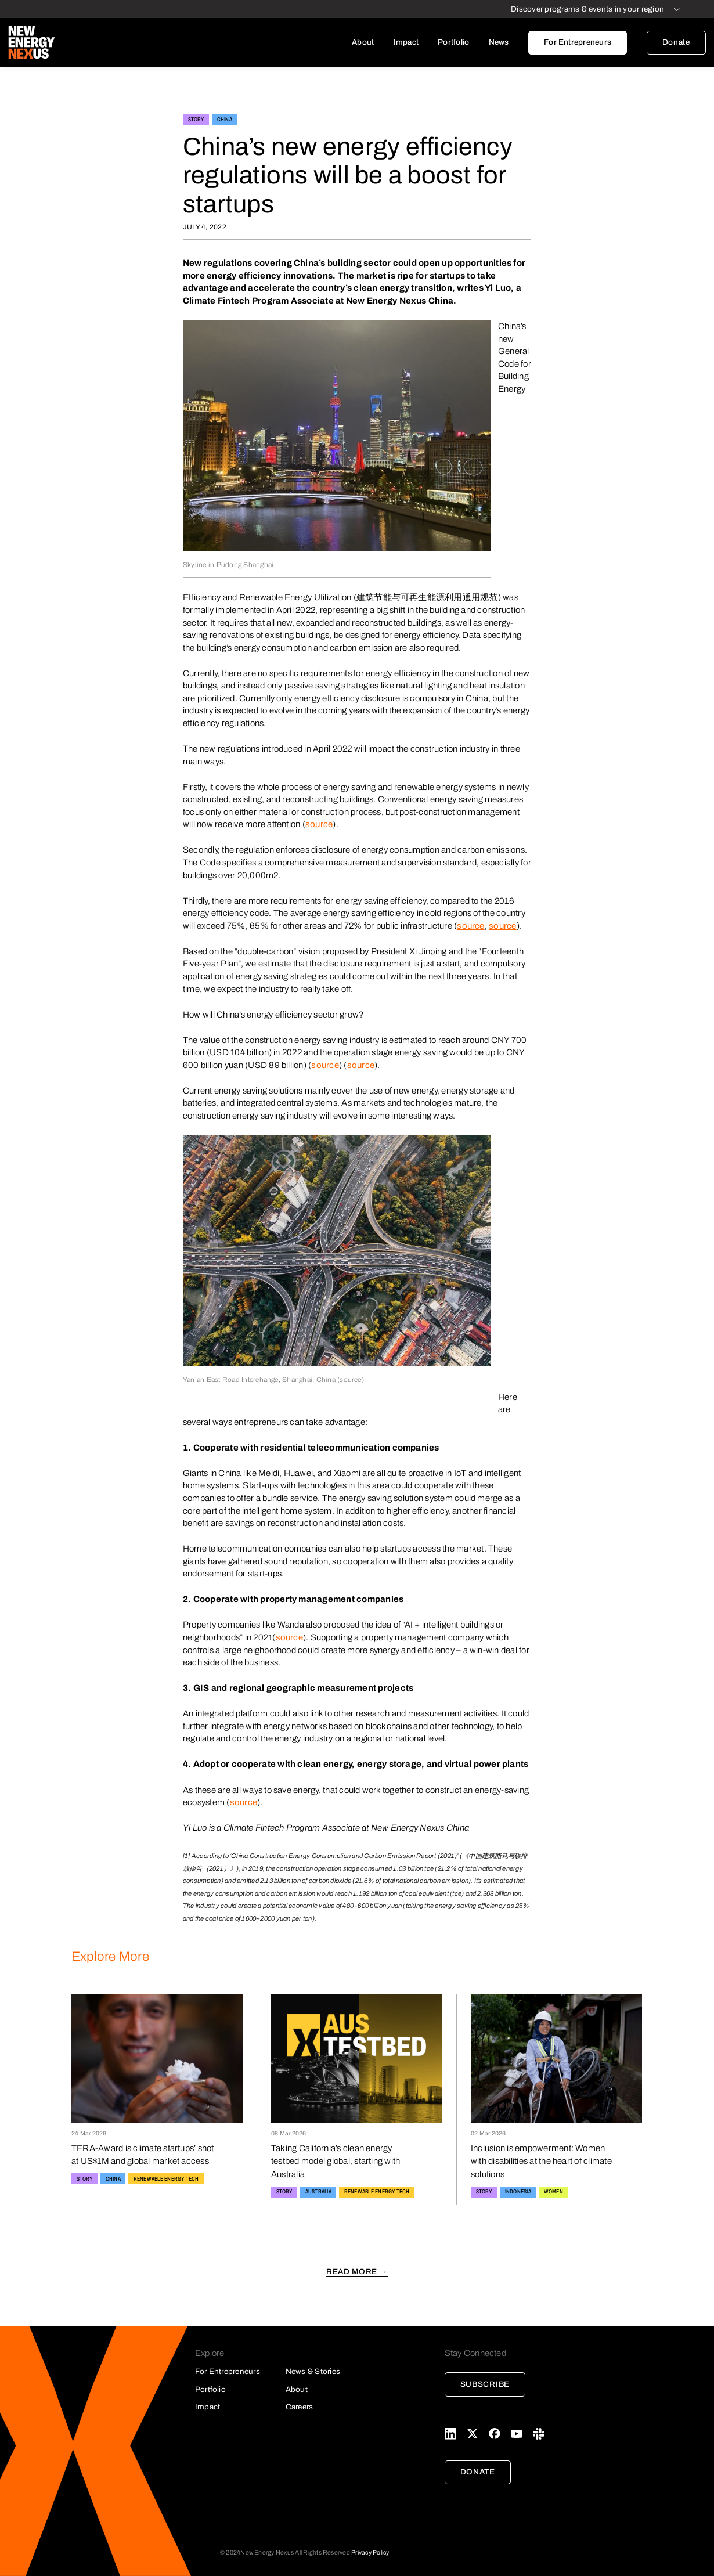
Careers (299, 2406)
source (319, 824)
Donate (676, 42)
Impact (406, 42)
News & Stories (313, 2371)
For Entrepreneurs (577, 42)
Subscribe (485, 2384)
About (363, 42)
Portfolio (453, 42)
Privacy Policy (370, 2552)
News (499, 42)
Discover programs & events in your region (587, 9)
